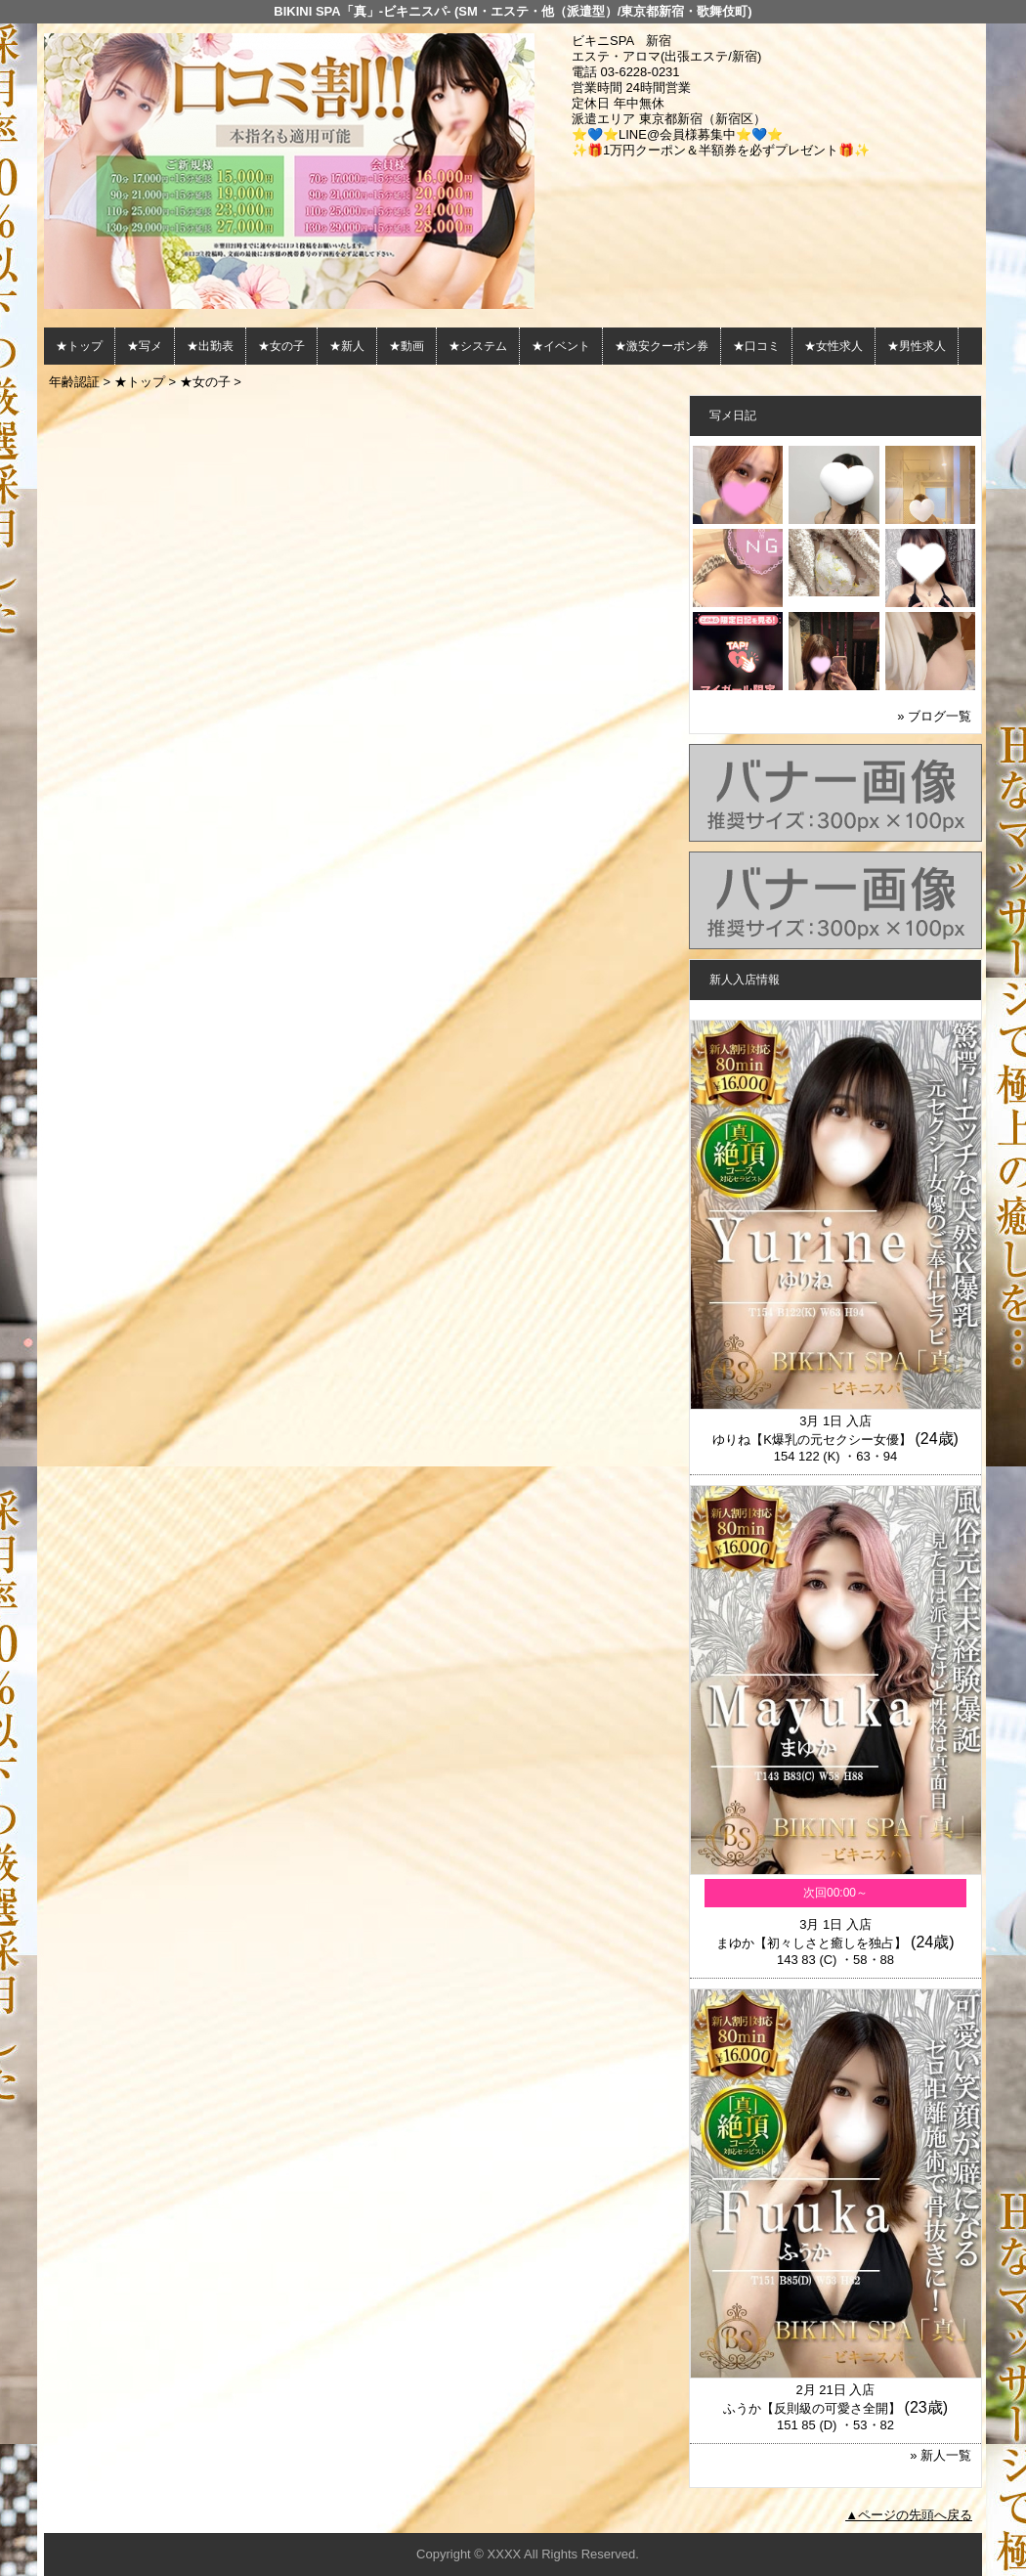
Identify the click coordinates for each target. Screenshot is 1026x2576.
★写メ (144, 346)
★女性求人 (833, 346)
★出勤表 (210, 346)
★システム (478, 346)
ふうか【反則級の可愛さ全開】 (812, 2408)
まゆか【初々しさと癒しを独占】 (811, 1943)
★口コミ (756, 346)
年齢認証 (74, 381)
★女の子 (281, 346)
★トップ (79, 346)
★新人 (346, 346)
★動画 (406, 346)
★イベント (561, 346)
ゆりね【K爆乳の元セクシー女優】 (812, 1439)
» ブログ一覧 (934, 716)
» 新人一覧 (940, 2455)
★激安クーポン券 (661, 346)
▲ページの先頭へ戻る (908, 2515)
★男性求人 (916, 346)
